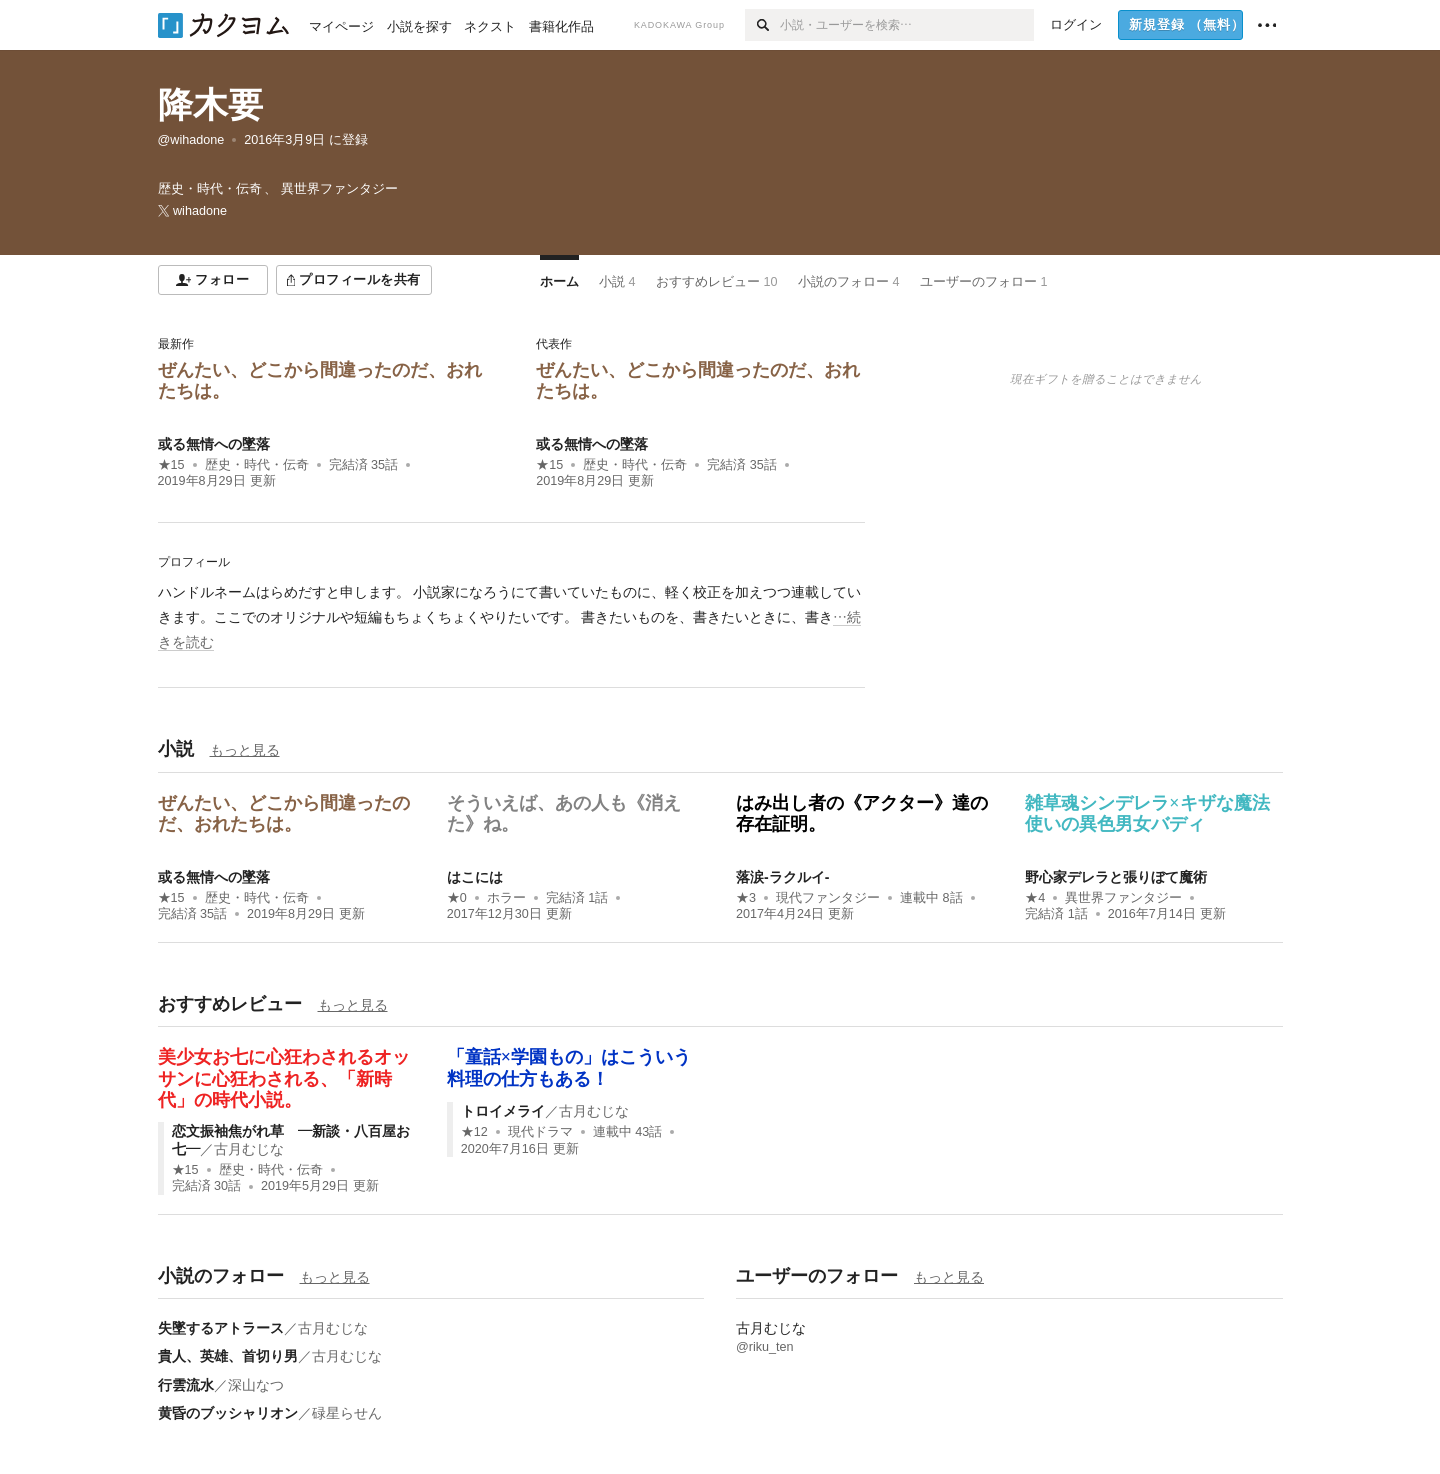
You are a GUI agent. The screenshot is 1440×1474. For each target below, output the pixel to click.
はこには (475, 877)
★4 (1035, 898)
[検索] (762, 25)
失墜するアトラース (221, 1328)
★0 (457, 898)
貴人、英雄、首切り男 (228, 1356)
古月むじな (249, 1149)
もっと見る (245, 750)
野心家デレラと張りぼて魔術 (1116, 877)
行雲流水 (186, 1385)
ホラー (506, 898)
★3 (746, 898)
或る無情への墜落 (214, 444)
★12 (474, 1132)
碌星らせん (347, 1413)
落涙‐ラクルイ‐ (782, 877)
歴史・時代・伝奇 (257, 465)
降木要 (210, 104)
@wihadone (191, 140)
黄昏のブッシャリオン (228, 1413)
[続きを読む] (511, 618)
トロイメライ (503, 1111)
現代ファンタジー (828, 898)
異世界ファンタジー (1123, 898)
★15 (171, 465)
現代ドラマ (540, 1132)
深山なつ (256, 1385)
